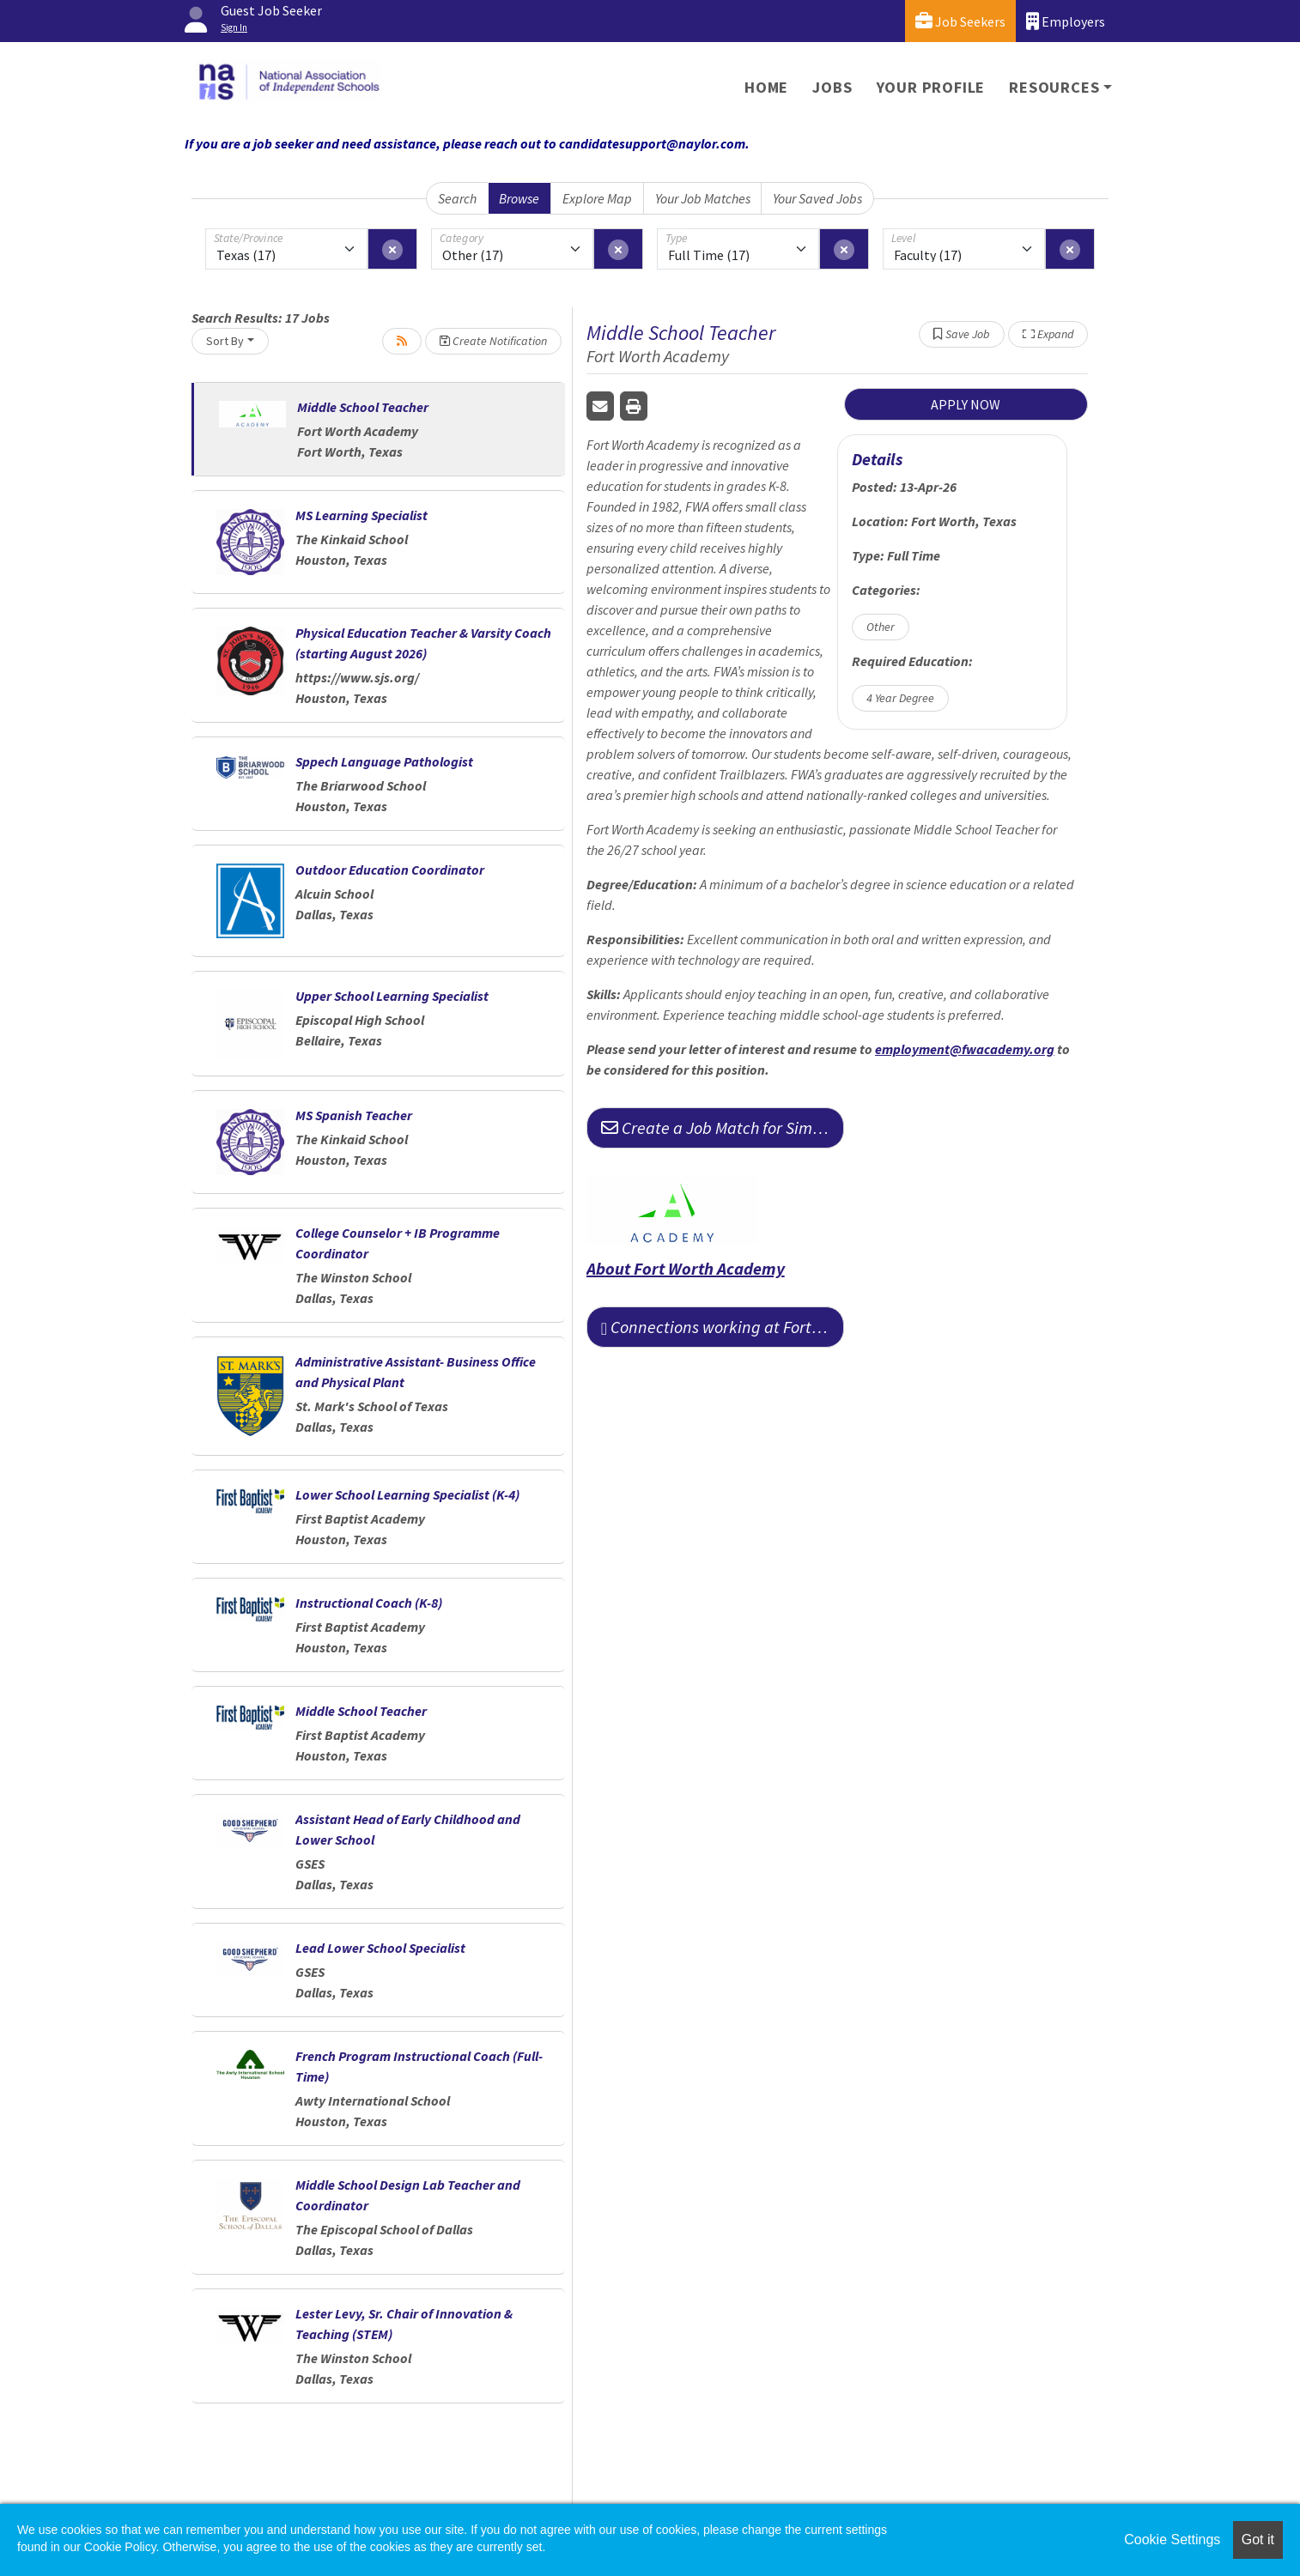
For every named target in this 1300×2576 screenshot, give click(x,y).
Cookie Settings (1172, 2539)
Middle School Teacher (362, 406)
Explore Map (597, 198)
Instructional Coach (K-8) (368, 1602)
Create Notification (493, 341)
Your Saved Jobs (817, 198)
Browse (519, 198)
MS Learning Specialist (361, 515)
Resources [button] (1054, 87)
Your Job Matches (702, 198)
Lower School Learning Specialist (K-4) (407, 1494)
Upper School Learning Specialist (392, 995)
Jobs (832, 87)
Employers (1065, 21)
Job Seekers (960, 21)
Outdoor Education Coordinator (389, 869)
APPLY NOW (965, 404)
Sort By (225, 341)
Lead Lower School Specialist (380, 1947)
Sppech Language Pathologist (384, 761)
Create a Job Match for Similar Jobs (722, 1127)
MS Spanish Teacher (353, 1115)
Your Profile (931, 87)
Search (457, 198)
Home (766, 87)
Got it (1258, 2539)
